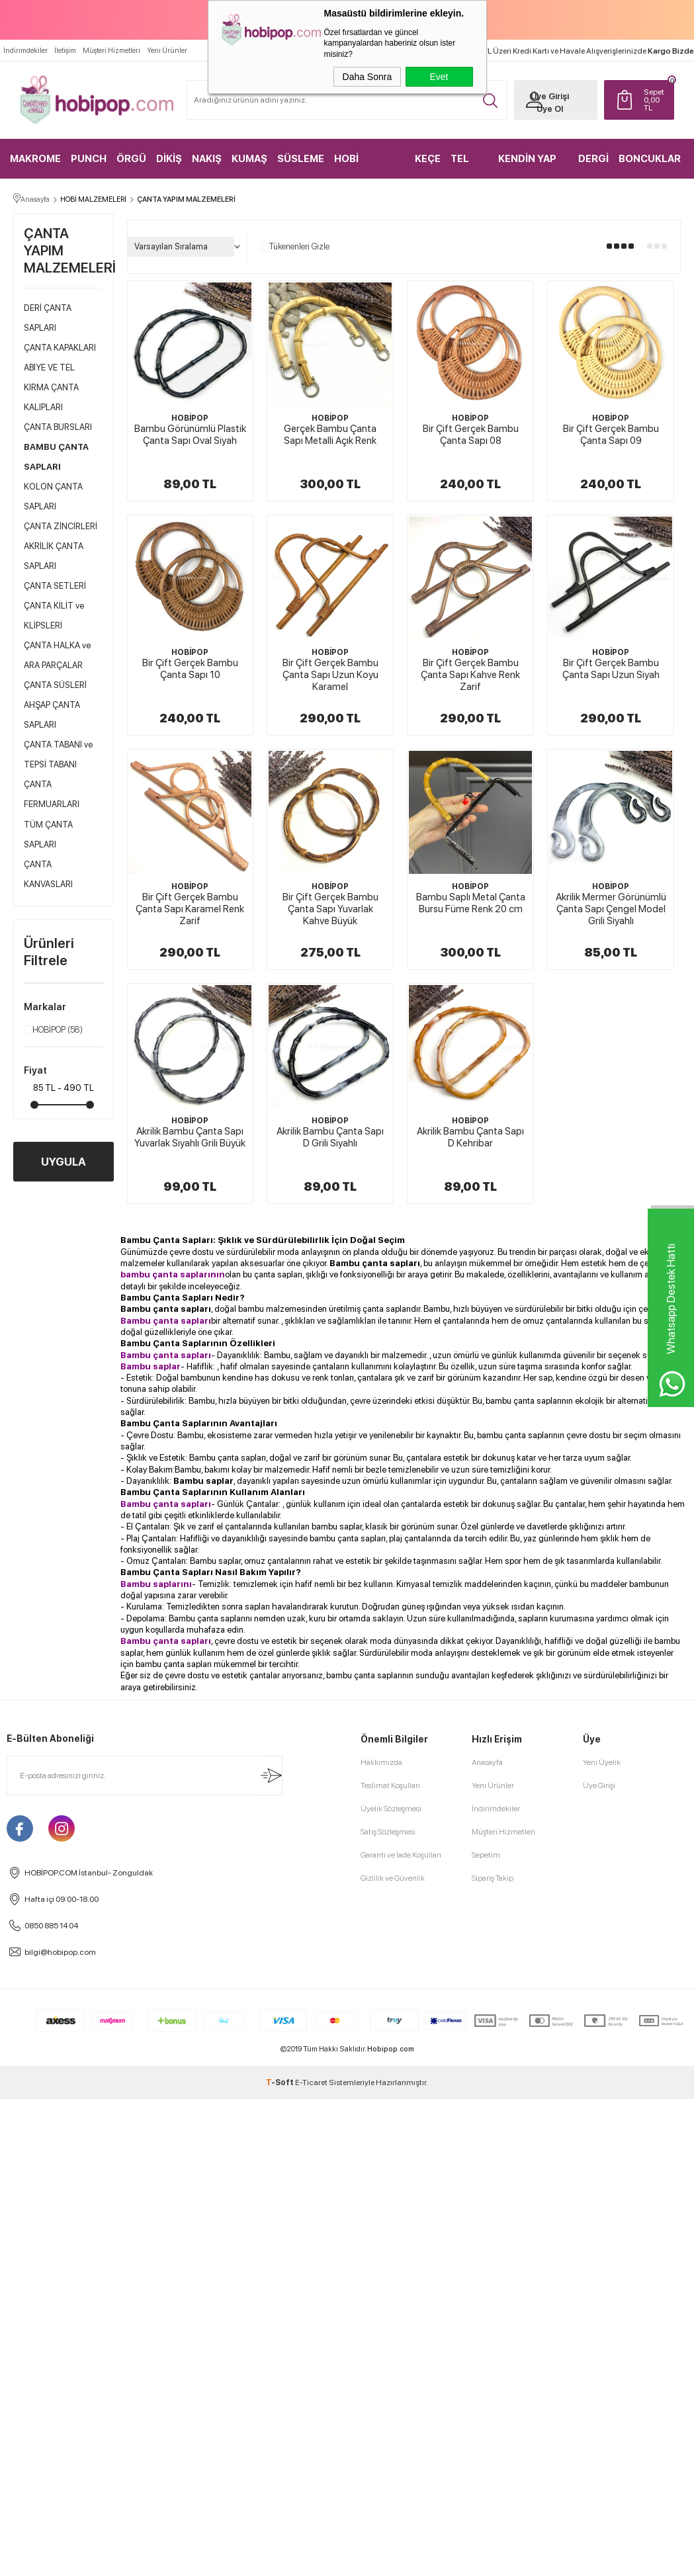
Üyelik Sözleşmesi (391, 1809)
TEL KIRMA (466, 166)
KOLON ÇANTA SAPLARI (53, 497)
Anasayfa (487, 1763)
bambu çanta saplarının (172, 1274)
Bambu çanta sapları (374, 1263)
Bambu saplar (203, 1481)
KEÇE (428, 159)
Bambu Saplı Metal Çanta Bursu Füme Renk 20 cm (470, 904)
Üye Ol (548, 109)
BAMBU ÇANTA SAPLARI (56, 457)
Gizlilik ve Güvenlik (393, 1878)
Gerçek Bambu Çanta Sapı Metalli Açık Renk (330, 435)
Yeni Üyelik (602, 1763)
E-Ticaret (311, 2083)
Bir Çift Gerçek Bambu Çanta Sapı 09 (611, 435)
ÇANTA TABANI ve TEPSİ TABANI (58, 755)
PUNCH (89, 159)
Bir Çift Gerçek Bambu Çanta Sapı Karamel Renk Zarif (190, 909)
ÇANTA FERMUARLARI (51, 795)
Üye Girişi (548, 96)
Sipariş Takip (492, 1878)
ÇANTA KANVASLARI (48, 875)
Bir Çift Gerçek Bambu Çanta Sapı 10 (190, 669)
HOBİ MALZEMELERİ (369, 166)
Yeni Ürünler (167, 50)
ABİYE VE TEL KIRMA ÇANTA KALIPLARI (51, 388)
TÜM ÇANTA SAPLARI (48, 835)
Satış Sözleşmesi (388, 1832)
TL (654, 100)
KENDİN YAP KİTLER (527, 166)
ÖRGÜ (131, 159)
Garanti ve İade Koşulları (401, 1855)
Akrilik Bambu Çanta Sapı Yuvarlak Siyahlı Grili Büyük (189, 1138)
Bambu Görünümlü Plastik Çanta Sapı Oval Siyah (190, 435)
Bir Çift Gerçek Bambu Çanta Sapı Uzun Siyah (611, 669)
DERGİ (593, 159)
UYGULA (63, 1162)
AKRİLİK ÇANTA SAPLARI (53, 557)
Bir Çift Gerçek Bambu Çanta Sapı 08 (471, 435)
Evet (438, 76)
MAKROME (35, 159)
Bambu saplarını (156, 1584)
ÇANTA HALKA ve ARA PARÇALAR (57, 656)
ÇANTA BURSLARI (58, 428)
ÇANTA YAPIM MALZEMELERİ (62, 251)
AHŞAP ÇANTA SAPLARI (52, 715)
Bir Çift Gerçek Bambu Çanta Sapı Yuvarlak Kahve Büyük (330, 909)
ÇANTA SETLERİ (55, 586)
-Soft (280, 2083)
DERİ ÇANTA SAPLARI (47, 318)
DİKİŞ (169, 159)
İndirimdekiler (25, 50)
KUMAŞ (249, 159)
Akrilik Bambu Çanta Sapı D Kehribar (470, 1138)
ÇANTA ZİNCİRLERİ (60, 527)
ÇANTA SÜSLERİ (55, 686)
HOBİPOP (53, 1031)
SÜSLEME (300, 159)
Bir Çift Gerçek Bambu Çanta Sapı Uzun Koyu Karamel (330, 675)
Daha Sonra (367, 76)
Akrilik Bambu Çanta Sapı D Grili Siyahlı (330, 1138)
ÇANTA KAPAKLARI (60, 348)
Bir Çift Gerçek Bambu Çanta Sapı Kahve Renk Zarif (470, 675)
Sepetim (486, 1855)
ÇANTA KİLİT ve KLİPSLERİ (54, 616)
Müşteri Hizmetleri (111, 50)
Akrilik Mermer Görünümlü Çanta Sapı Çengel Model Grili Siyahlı (611, 909)
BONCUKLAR (650, 159)
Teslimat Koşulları (390, 1786)
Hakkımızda (381, 1763)
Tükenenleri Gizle (295, 247)
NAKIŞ (207, 159)
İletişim (65, 50)
